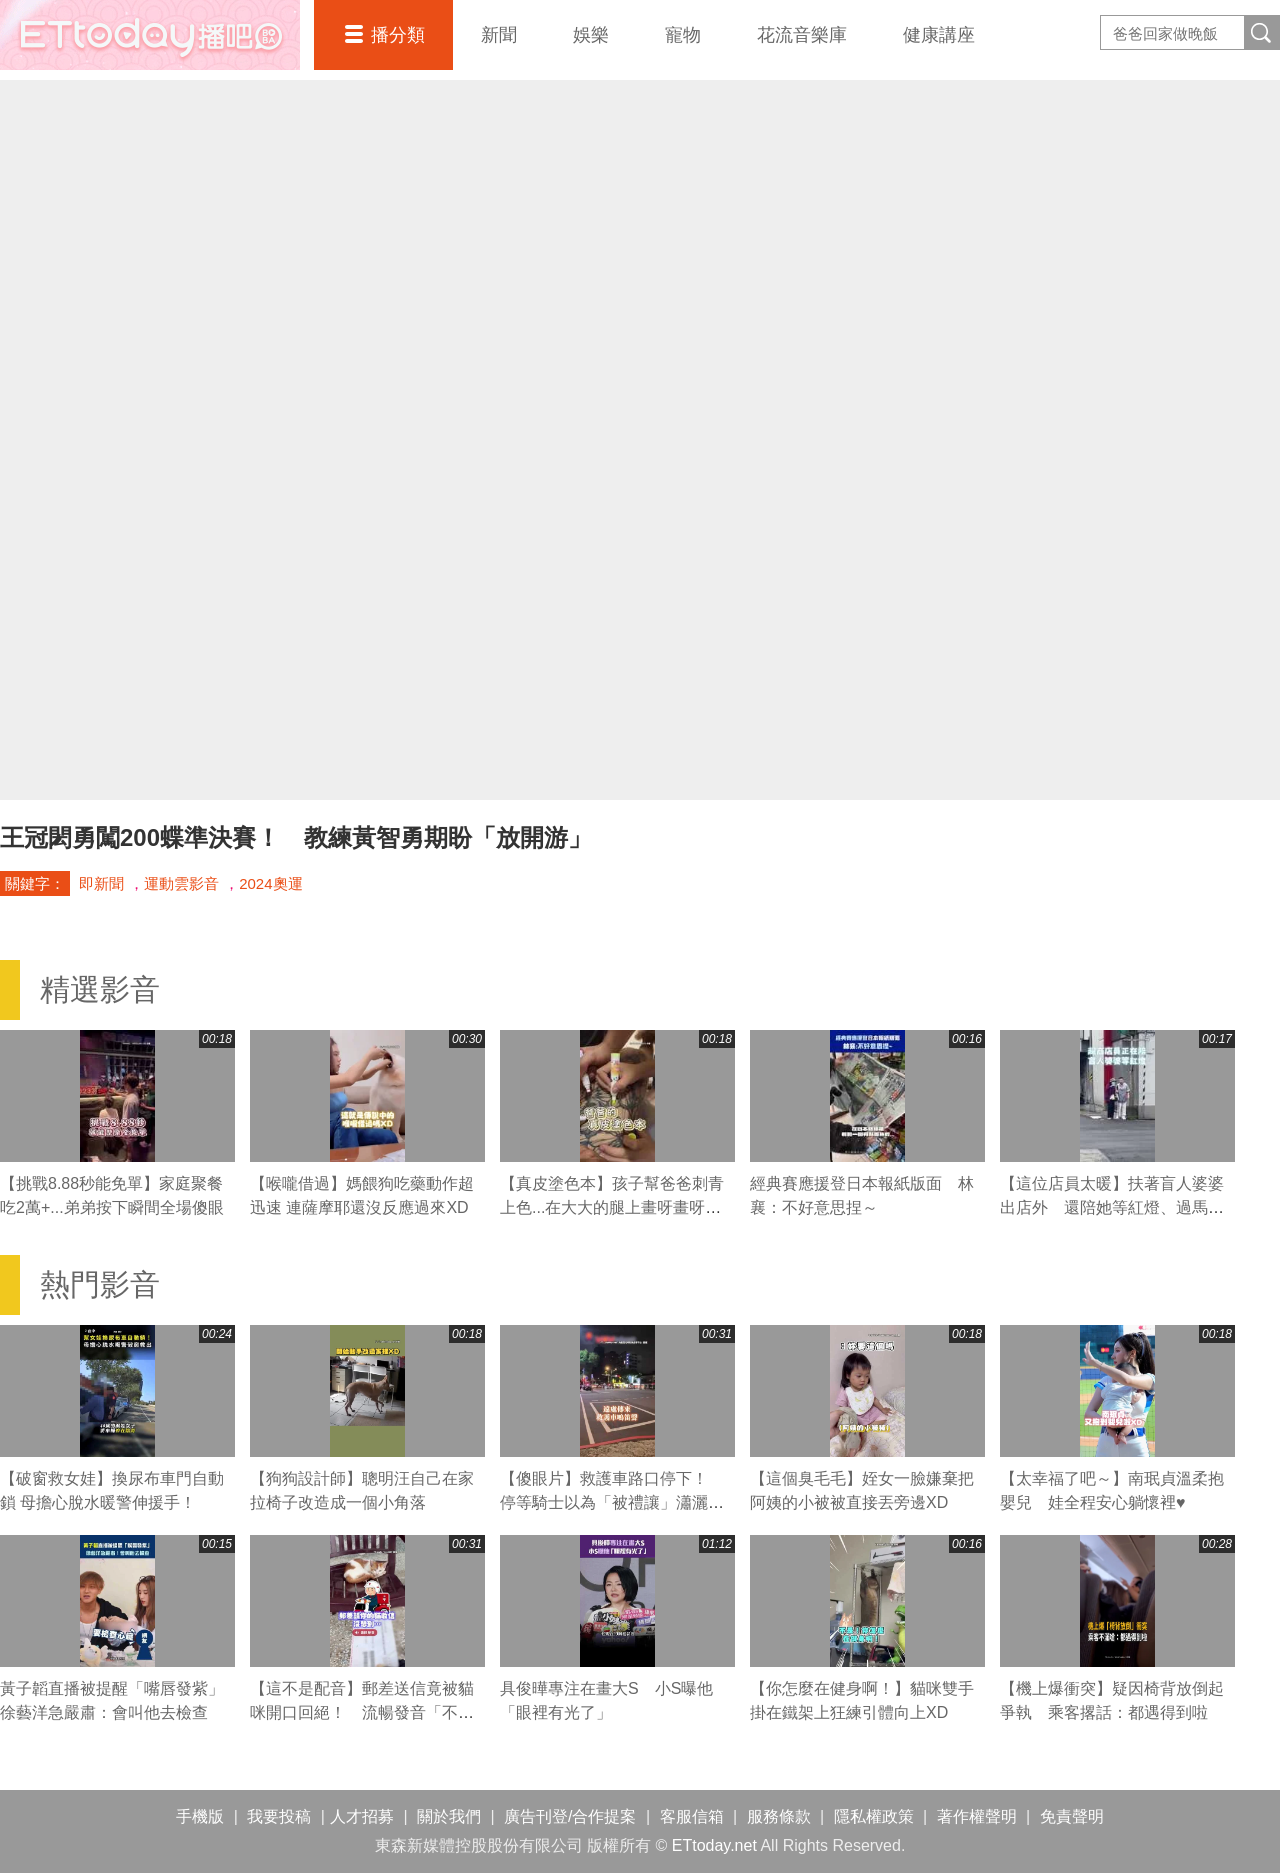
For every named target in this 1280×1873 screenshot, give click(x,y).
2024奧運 (270, 883)
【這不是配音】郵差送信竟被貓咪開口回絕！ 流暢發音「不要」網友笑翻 (362, 1712)
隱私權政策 (874, 1816)
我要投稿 (279, 1816)
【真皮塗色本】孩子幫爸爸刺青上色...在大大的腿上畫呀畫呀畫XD (612, 1207)
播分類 (398, 35)
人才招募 (362, 1816)
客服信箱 (692, 1816)
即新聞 (101, 883)
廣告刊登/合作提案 (570, 1816)
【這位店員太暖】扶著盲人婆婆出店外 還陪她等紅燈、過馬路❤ (1112, 1207)
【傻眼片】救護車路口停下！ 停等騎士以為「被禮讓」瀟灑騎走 (612, 1502)
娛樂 (591, 35)
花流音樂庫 (802, 35)
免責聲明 (1072, 1816)
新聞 (499, 35)
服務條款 (779, 1816)
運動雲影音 (181, 883)
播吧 (150, 35)
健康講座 (939, 35)
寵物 (683, 35)
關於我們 (449, 1816)
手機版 (200, 1816)
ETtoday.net (714, 1845)
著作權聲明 (977, 1816)
